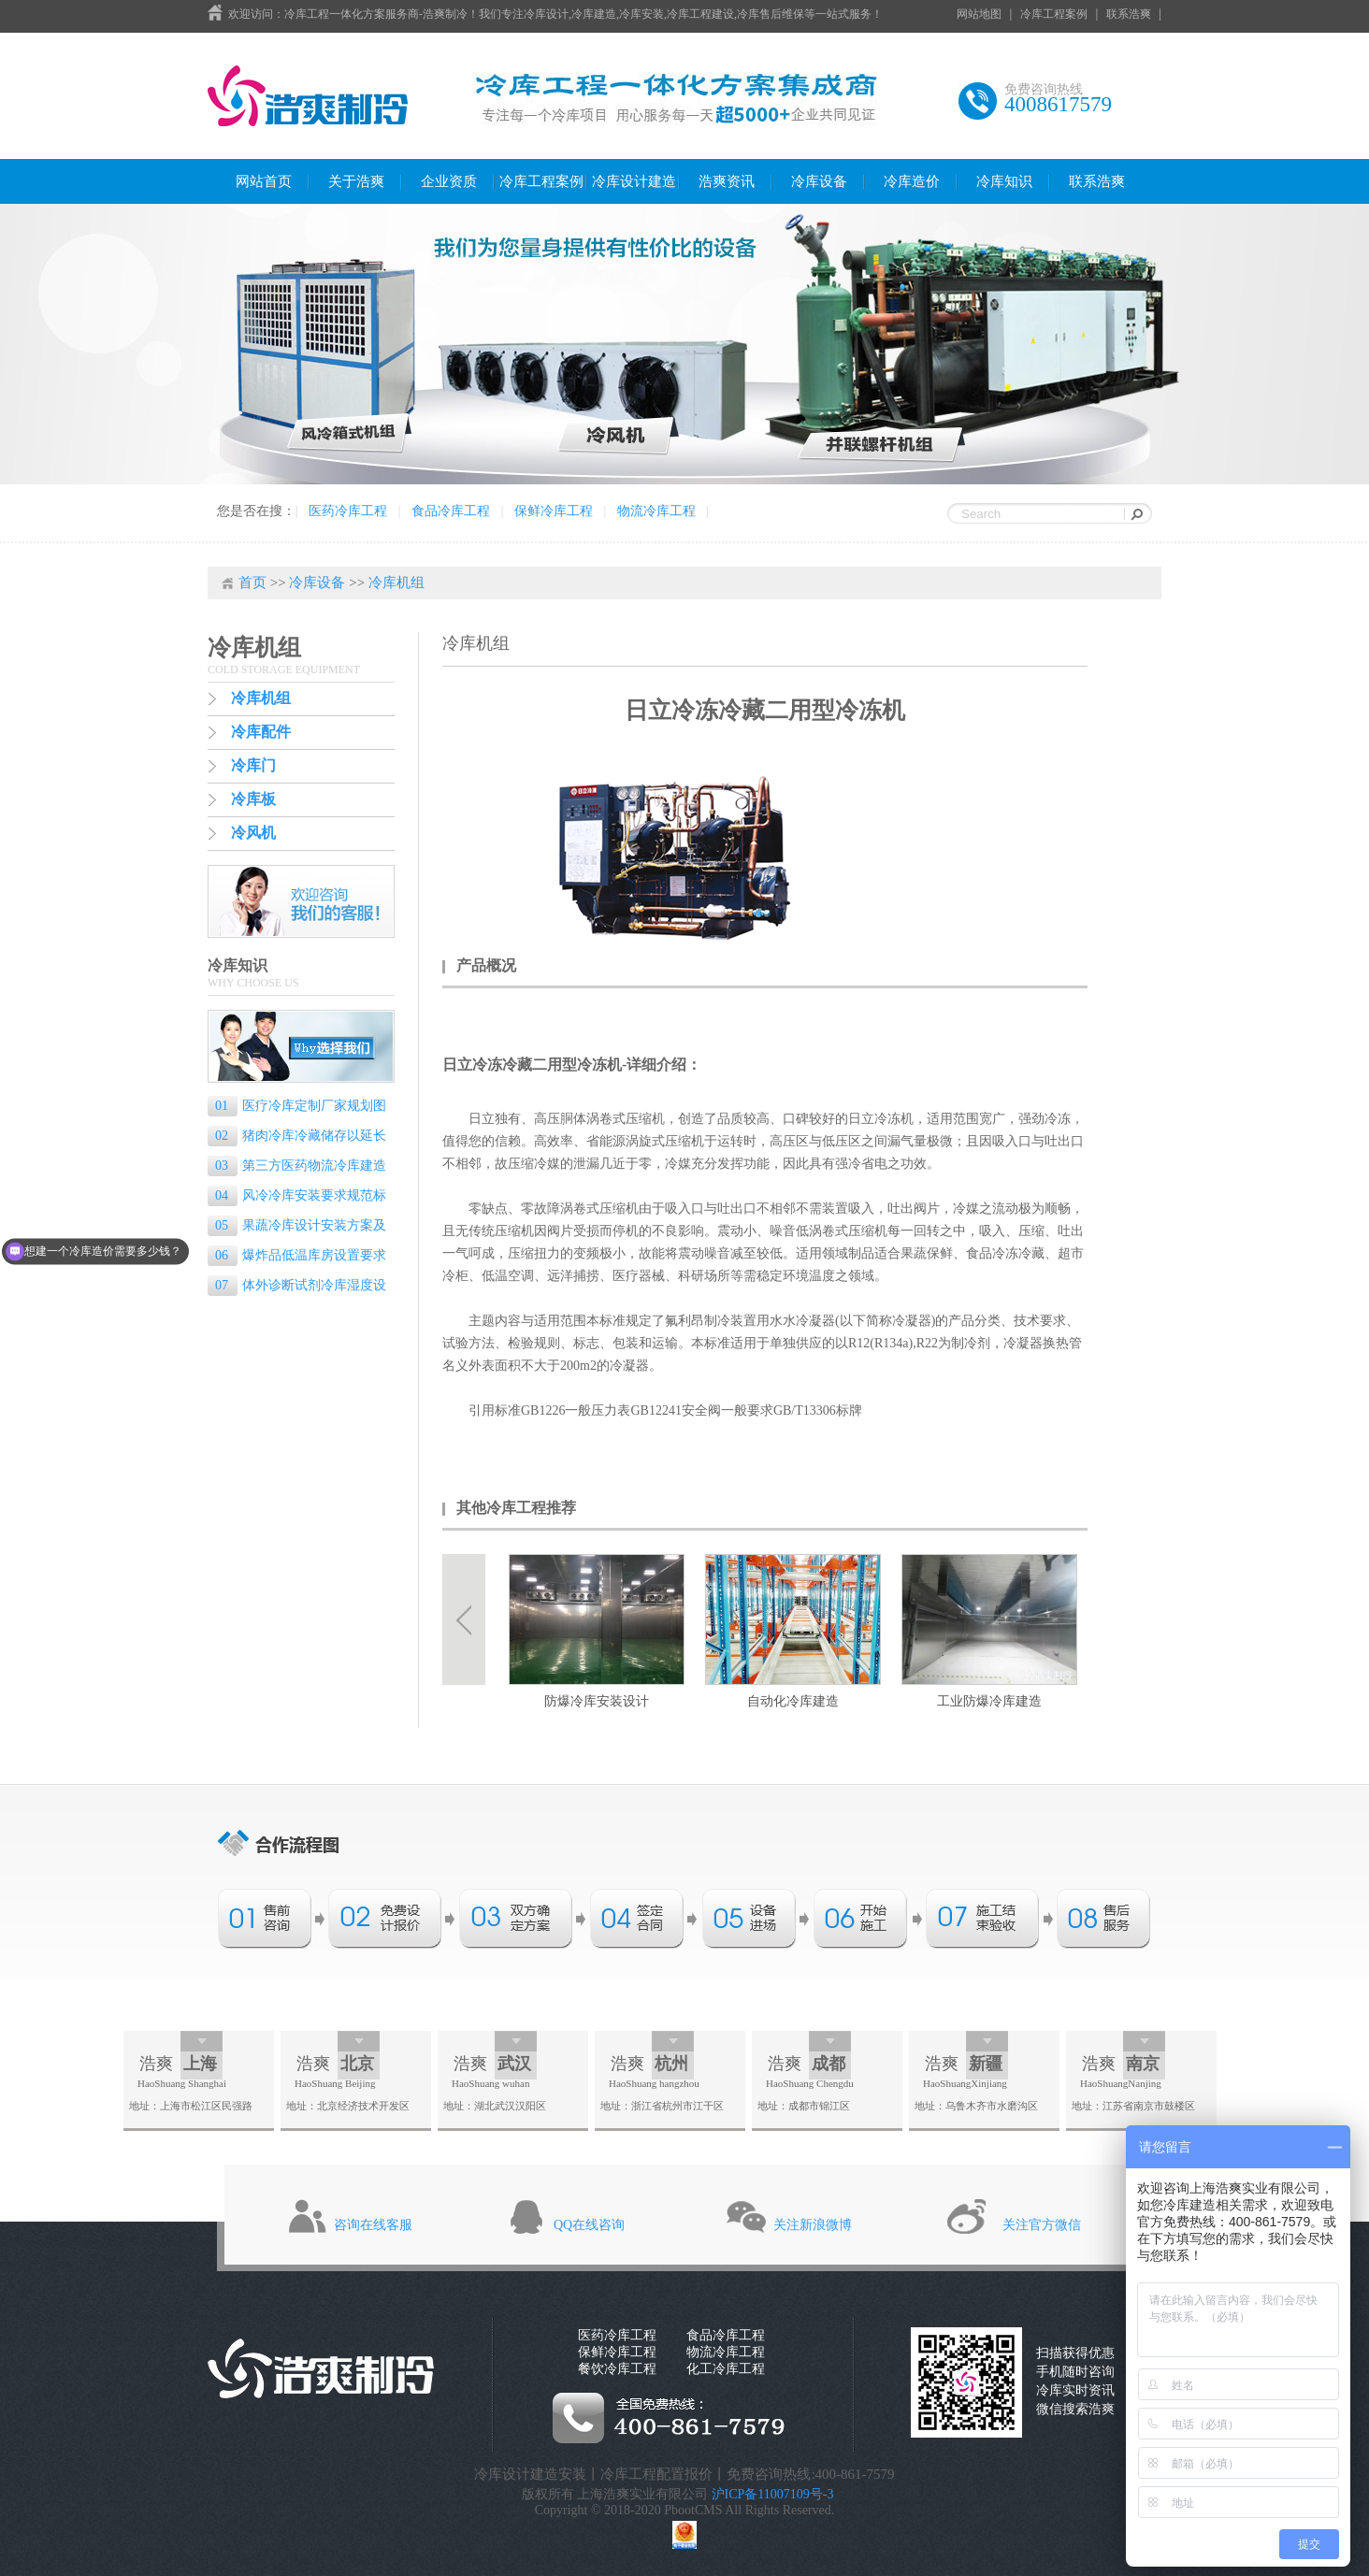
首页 (252, 582)
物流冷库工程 (656, 511)
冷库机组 (396, 582)
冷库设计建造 (634, 181)
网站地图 (979, 14)
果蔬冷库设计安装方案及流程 (297, 1227)
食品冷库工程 (450, 511)
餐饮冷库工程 (617, 2369)
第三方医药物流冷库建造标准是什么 (297, 1167)
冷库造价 (912, 181)
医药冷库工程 (348, 511)
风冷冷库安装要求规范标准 (297, 1197)
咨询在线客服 (373, 2225)
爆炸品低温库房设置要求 (300, 1255)
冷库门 (253, 765)
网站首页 (264, 181)
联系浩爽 (1128, 14)
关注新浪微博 (812, 2225)
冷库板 (253, 799)
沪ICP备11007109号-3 (773, 2494)
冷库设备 (819, 181)
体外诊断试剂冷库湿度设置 (297, 1287)
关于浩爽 (356, 181)
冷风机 (253, 833)
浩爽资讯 (727, 181)
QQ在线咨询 (589, 2225)
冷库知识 (1004, 181)
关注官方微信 (1041, 2225)
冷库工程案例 (1054, 14)
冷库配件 (261, 732)
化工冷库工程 (725, 2369)
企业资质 (449, 181)
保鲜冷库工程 (553, 511)
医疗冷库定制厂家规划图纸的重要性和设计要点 (297, 1107)
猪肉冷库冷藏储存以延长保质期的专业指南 (297, 1137)
